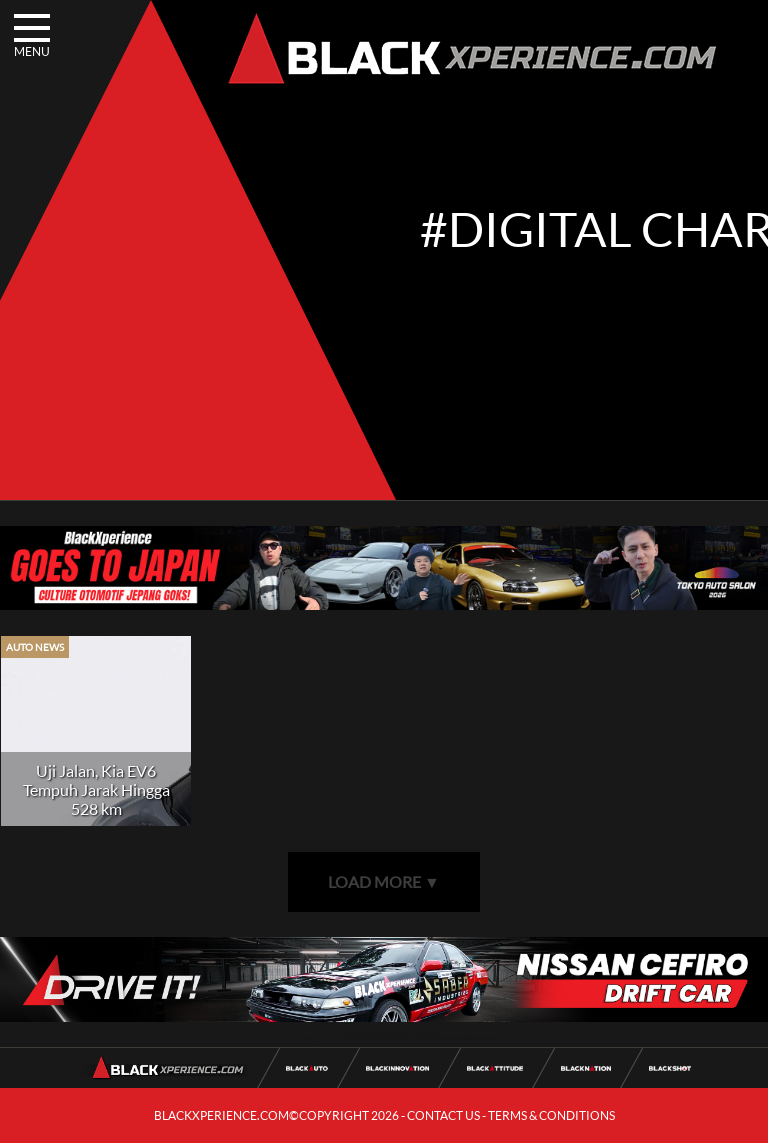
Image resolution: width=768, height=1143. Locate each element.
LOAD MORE (384, 881)
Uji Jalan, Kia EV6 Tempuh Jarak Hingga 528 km (96, 789)
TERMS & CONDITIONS (551, 1115)
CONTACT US (443, 1115)
